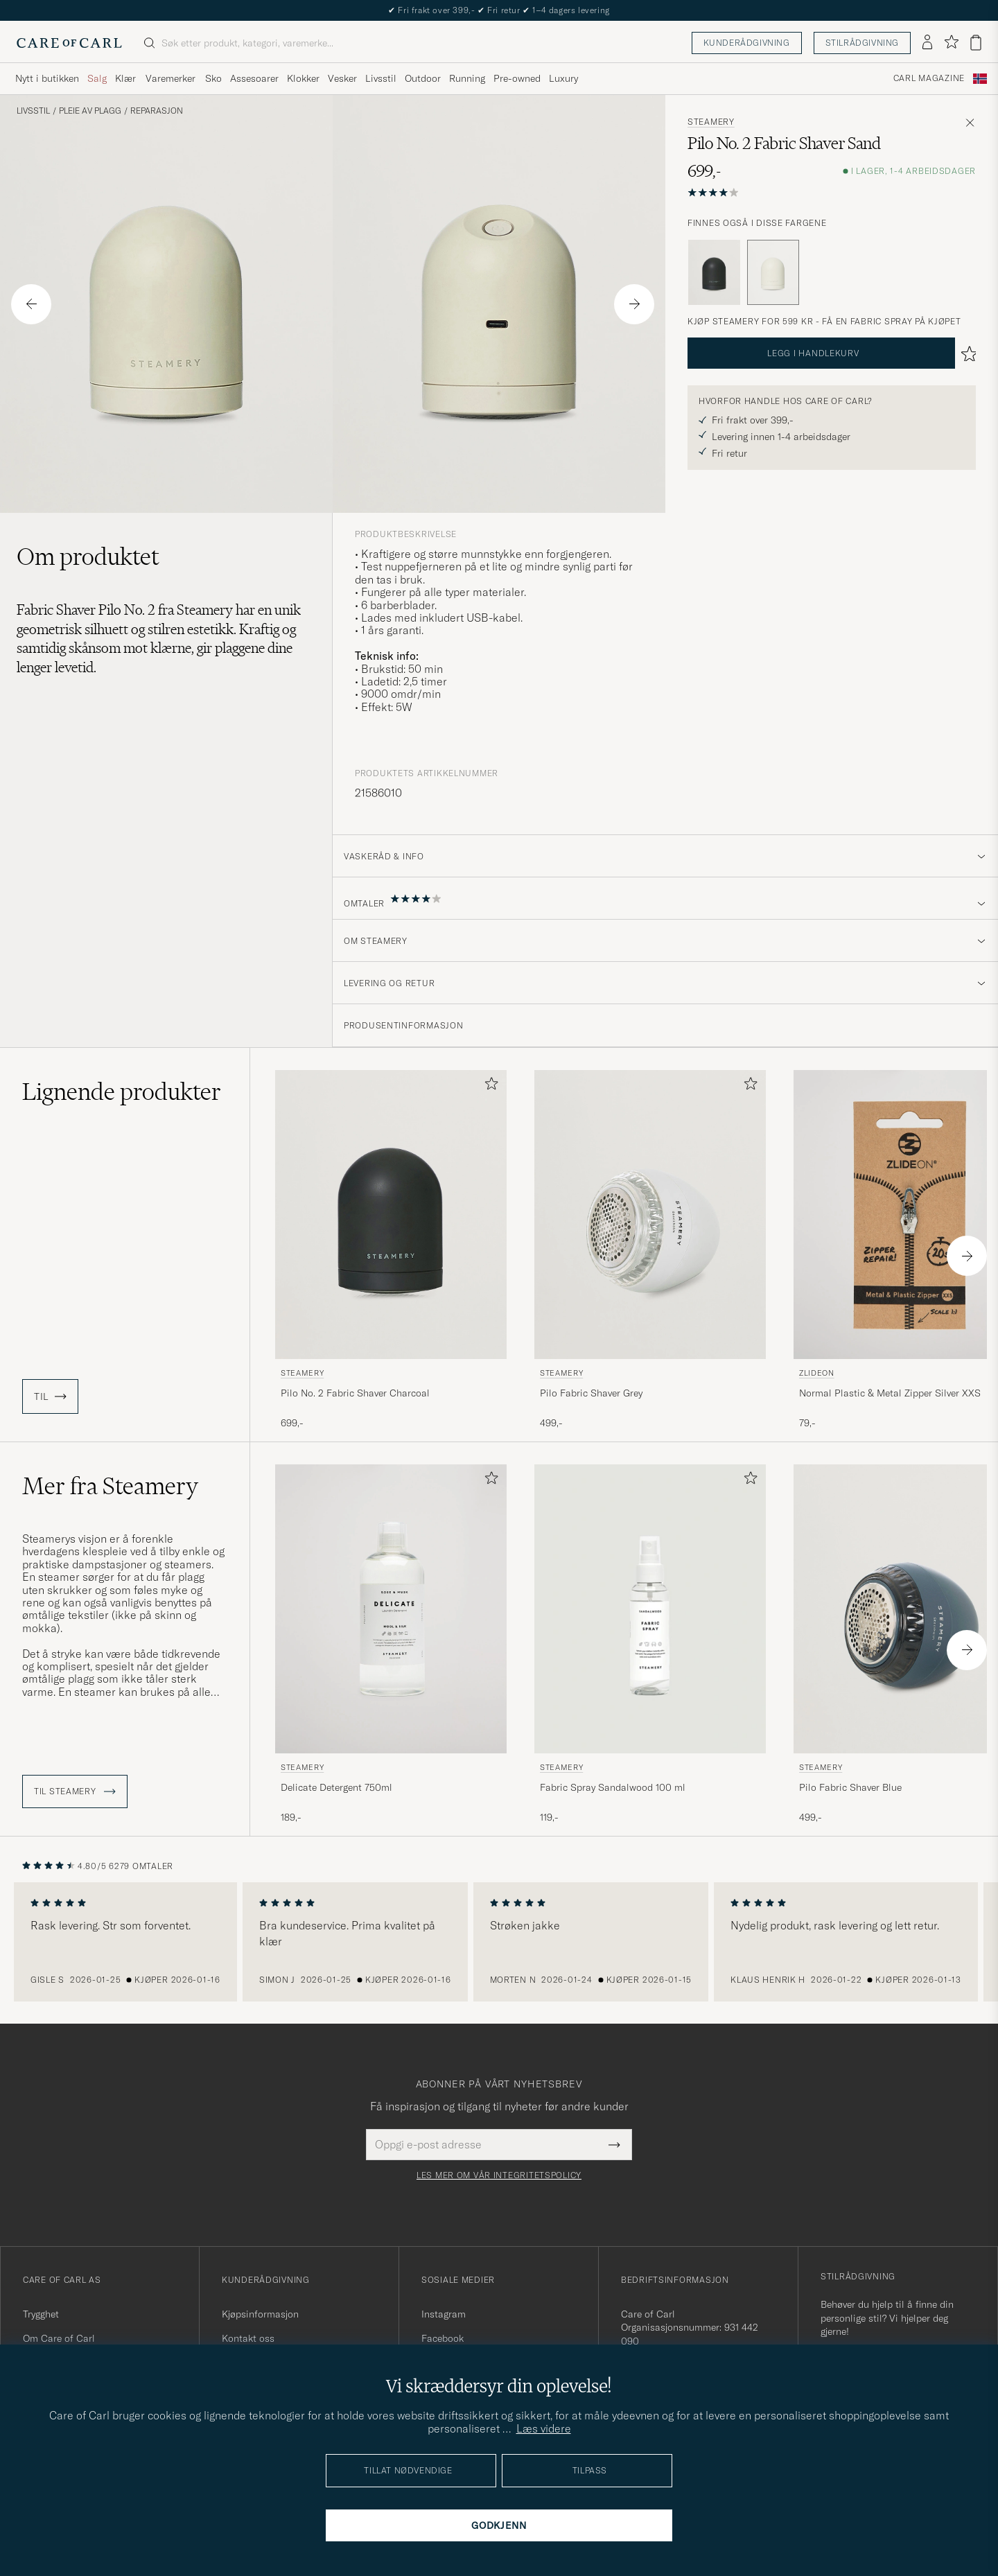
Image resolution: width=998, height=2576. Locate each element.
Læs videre (543, 2428)
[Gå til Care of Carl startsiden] (69, 43)
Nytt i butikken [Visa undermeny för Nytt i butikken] (47, 78)
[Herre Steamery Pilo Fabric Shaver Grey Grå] (650, 1214)
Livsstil (33, 111)
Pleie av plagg (90, 111)
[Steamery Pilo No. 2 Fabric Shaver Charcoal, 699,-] (390, 1250)
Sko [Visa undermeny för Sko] (213, 78)
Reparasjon (156, 111)
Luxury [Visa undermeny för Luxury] (563, 78)
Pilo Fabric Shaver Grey (591, 1393)
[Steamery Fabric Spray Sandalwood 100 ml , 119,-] (650, 1644)
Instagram (443, 2314)
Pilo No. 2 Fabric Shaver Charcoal (355, 1393)
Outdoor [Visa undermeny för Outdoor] (423, 78)
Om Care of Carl (59, 2338)
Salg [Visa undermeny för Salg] (97, 78)
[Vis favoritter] (951, 43)
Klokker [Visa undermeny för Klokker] (303, 78)
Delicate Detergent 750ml (336, 1787)
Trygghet (41, 2314)
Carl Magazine (929, 78)
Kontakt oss (248, 2338)
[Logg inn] (927, 43)
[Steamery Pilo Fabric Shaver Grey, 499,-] (650, 1250)
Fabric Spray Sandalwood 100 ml (612, 1787)
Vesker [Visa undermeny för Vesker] (342, 78)
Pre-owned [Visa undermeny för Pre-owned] (517, 78)
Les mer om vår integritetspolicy (499, 2175)
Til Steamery (75, 1791)
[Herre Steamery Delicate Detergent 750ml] (391, 1608)
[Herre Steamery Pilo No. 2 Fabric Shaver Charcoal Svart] (391, 1214)
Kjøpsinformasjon (260, 2314)
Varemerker (170, 78)
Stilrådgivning (862, 42)
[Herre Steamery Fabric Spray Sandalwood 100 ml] (650, 1608)
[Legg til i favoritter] (488, 1086)
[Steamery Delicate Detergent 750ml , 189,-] (390, 1644)
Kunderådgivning (746, 42)
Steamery (711, 122)
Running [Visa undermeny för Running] (467, 78)
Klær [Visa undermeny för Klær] (125, 78)
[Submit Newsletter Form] (614, 2144)
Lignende (121, 1091)
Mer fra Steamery (110, 1485)
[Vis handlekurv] (976, 42)
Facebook (442, 2338)
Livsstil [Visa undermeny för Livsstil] (380, 78)
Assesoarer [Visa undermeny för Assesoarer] (254, 78)
